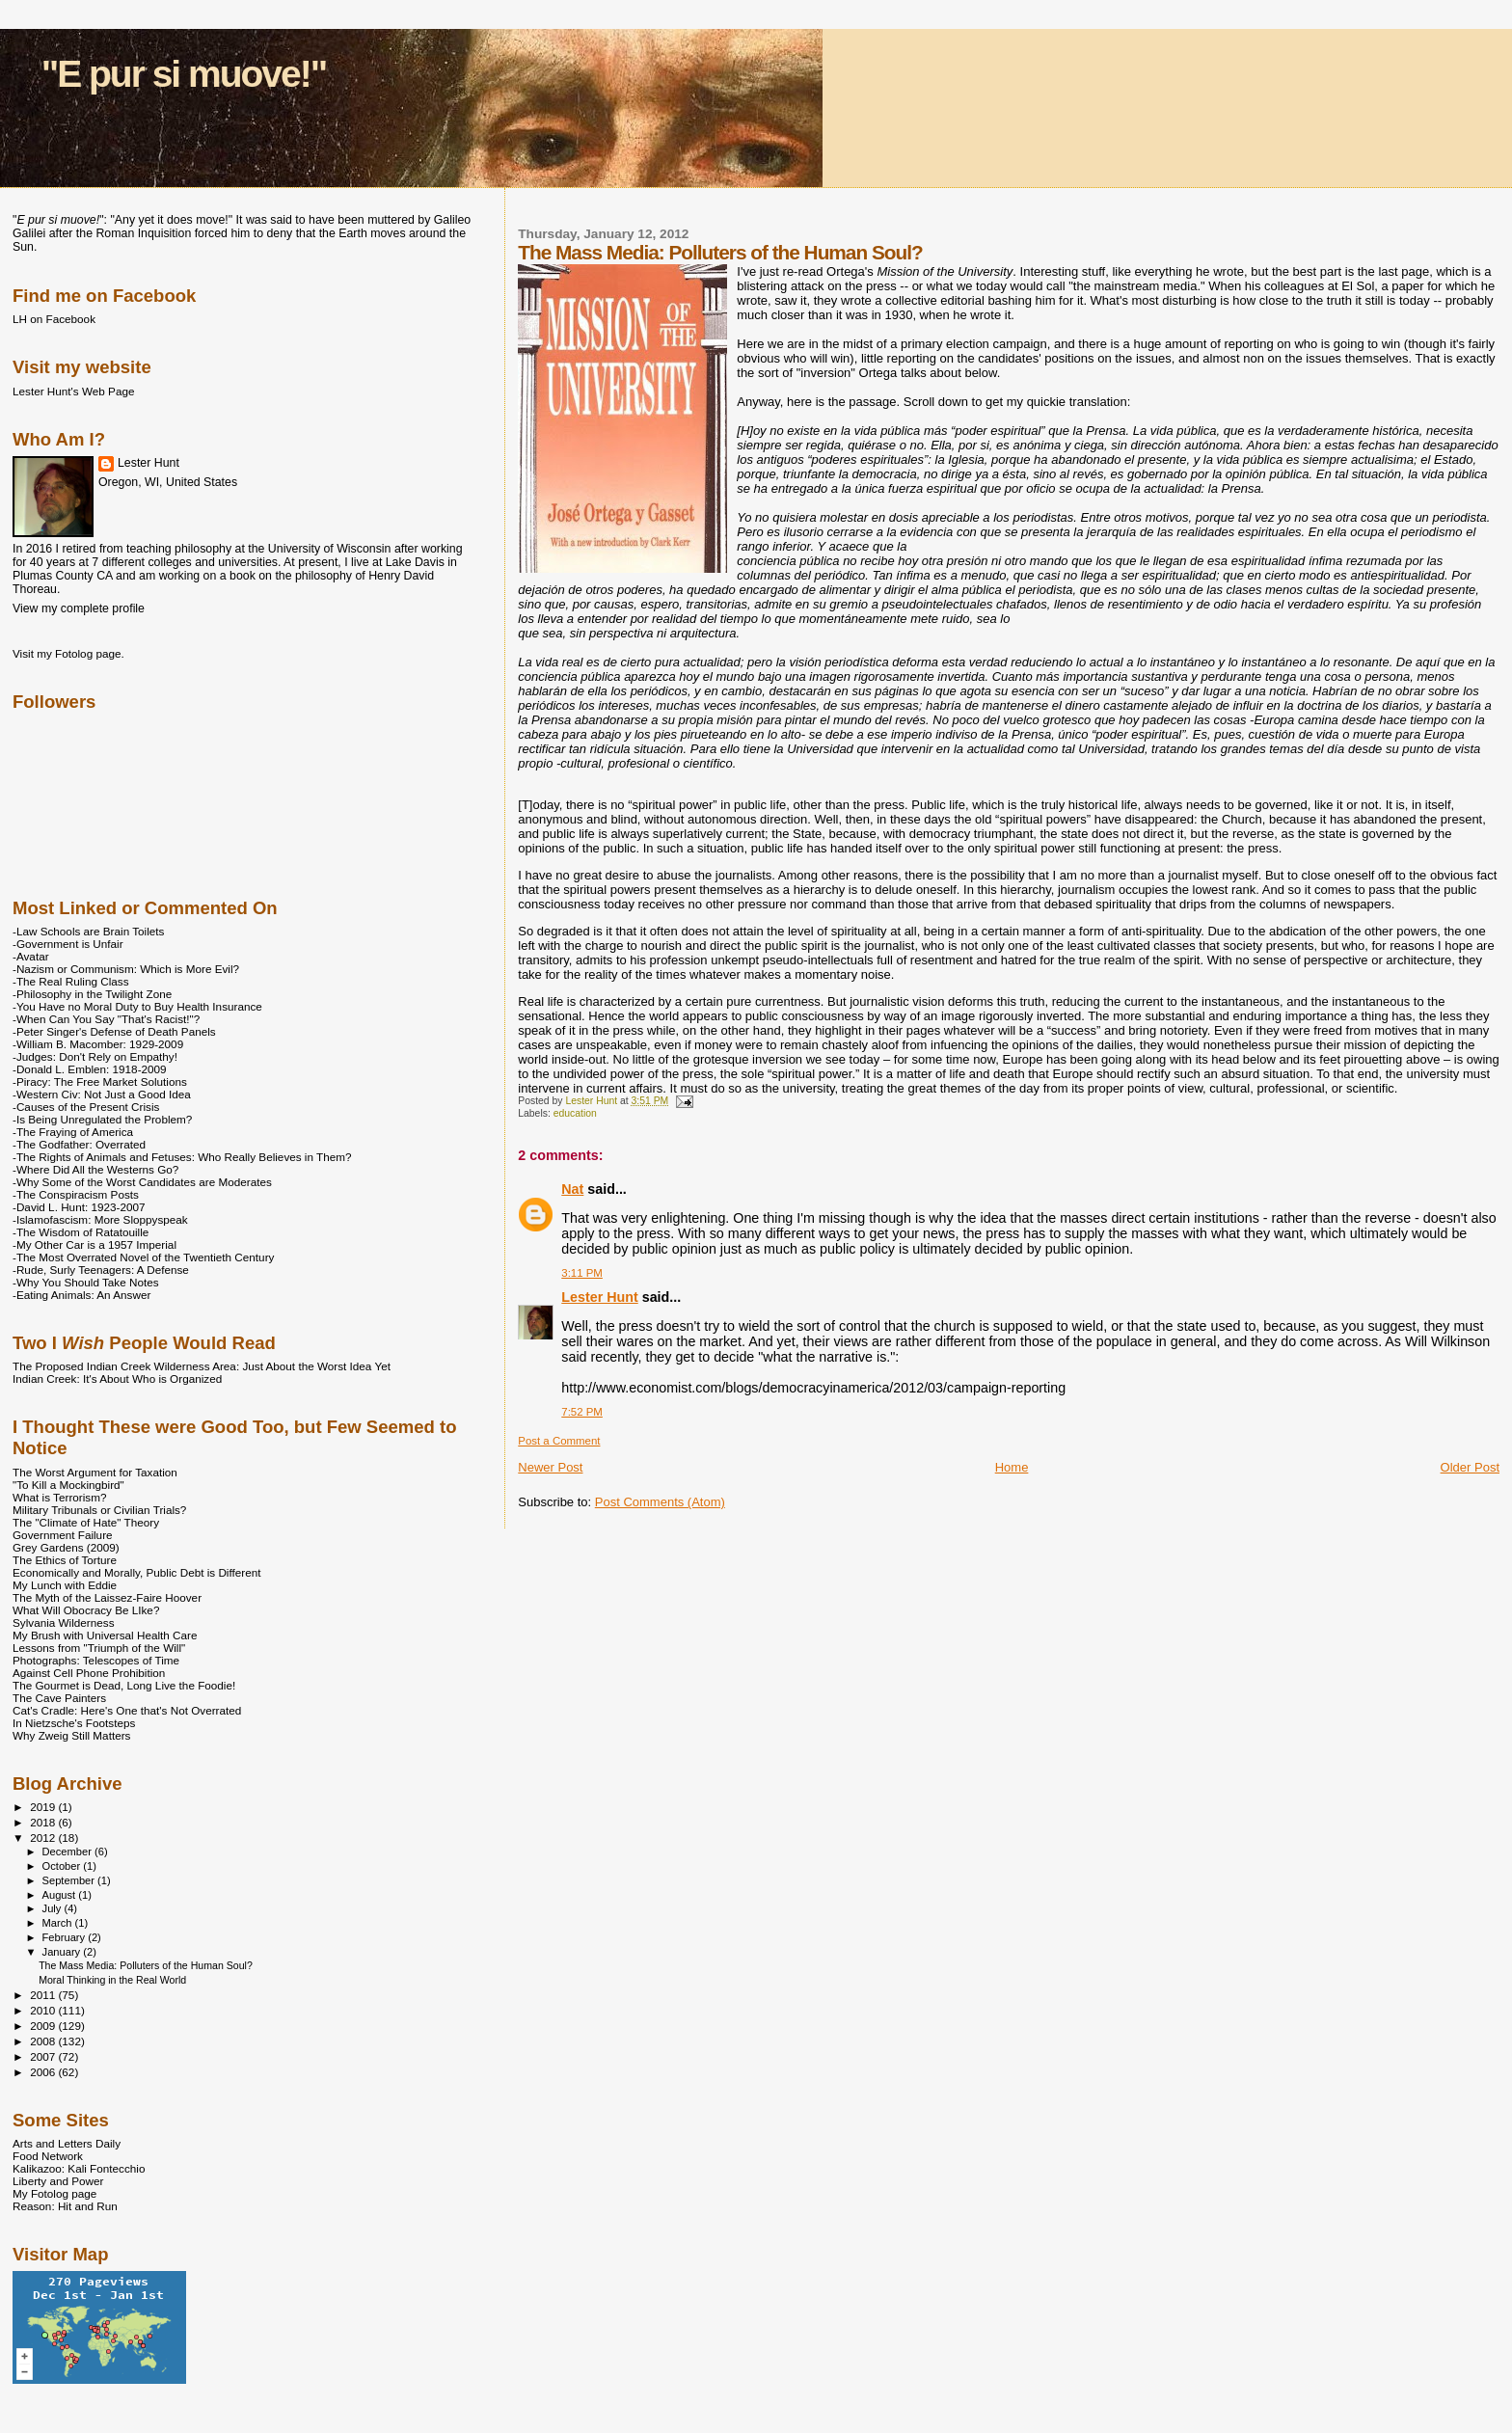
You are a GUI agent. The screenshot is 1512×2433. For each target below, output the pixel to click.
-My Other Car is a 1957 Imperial (94, 1244)
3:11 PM (582, 1273)
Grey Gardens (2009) (66, 1547)
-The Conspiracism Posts (76, 1194)
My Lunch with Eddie (65, 1585)
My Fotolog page (54, 2193)
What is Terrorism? (59, 1497)
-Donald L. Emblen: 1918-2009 (90, 1069)
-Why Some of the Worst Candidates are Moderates (142, 1182)
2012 (44, 1837)
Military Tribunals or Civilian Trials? (99, 1509)
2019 (44, 1806)
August (60, 1895)
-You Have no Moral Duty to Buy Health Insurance (137, 1006)
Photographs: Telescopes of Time (96, 1660)
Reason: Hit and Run (65, 2206)
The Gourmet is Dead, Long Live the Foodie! (124, 1685)
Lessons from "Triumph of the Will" (99, 1647)
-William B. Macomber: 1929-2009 (98, 1044)
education (575, 1113)
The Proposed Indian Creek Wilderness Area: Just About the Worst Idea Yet (202, 1366)
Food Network (48, 2155)
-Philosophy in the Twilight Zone (92, 993)
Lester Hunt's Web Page (73, 391)
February (65, 1937)
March (58, 1923)
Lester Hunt (599, 1297)
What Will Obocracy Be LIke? (86, 1610)
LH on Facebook (54, 318)
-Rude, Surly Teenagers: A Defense (101, 1269)
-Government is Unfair (68, 943)
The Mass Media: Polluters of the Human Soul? (146, 1965)
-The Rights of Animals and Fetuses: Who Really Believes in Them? (182, 1156)
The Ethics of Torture (65, 1560)
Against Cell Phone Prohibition (89, 1672)
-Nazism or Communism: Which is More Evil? (126, 968)
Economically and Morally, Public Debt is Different (137, 1572)
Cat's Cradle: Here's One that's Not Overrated (127, 1710)
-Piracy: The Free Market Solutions (100, 1081)
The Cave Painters (59, 1697)
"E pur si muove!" (184, 74)
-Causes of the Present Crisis (86, 1106)
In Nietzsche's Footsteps (74, 1723)
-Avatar (31, 956)
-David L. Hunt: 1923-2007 (79, 1207)
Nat (572, 1189)
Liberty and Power (58, 2181)
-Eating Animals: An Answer (81, 1294)
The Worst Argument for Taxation (95, 1472)
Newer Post (550, 1467)
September (70, 1880)
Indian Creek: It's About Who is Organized (117, 1378)
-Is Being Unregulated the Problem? (102, 1119)
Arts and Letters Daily (67, 2143)
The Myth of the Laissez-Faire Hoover (107, 1597)
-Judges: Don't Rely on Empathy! (95, 1056)
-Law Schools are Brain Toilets (88, 931)
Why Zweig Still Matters (71, 1735)
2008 (44, 2041)
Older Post (1470, 1467)
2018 (44, 1822)
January (63, 1952)
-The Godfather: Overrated (79, 1144)
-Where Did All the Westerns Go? (95, 1169)
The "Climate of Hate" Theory (86, 1522)
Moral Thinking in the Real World (112, 1980)
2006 (44, 2072)
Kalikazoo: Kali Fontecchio (79, 2168)
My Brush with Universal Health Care (105, 1635)
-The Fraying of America (73, 1131)
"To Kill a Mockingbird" (68, 1484)
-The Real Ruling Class (71, 981)
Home (1012, 1467)
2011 (44, 1994)
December (68, 1851)
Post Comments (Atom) (660, 1502)
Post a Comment (559, 1440)
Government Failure (63, 1534)
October (63, 1866)
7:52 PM (582, 1412)
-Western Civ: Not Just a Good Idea (102, 1094)
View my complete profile (79, 608)
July (53, 1908)
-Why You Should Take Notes (86, 1282)
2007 (44, 2056)
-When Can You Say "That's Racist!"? (106, 1019)
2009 (44, 2025)
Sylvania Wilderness (64, 1622)
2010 (44, 2010)
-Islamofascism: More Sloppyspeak (100, 1219)
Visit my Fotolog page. (68, 653)
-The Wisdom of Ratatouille (80, 1232)
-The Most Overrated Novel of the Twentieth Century (143, 1257)
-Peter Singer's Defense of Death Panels (114, 1031)
